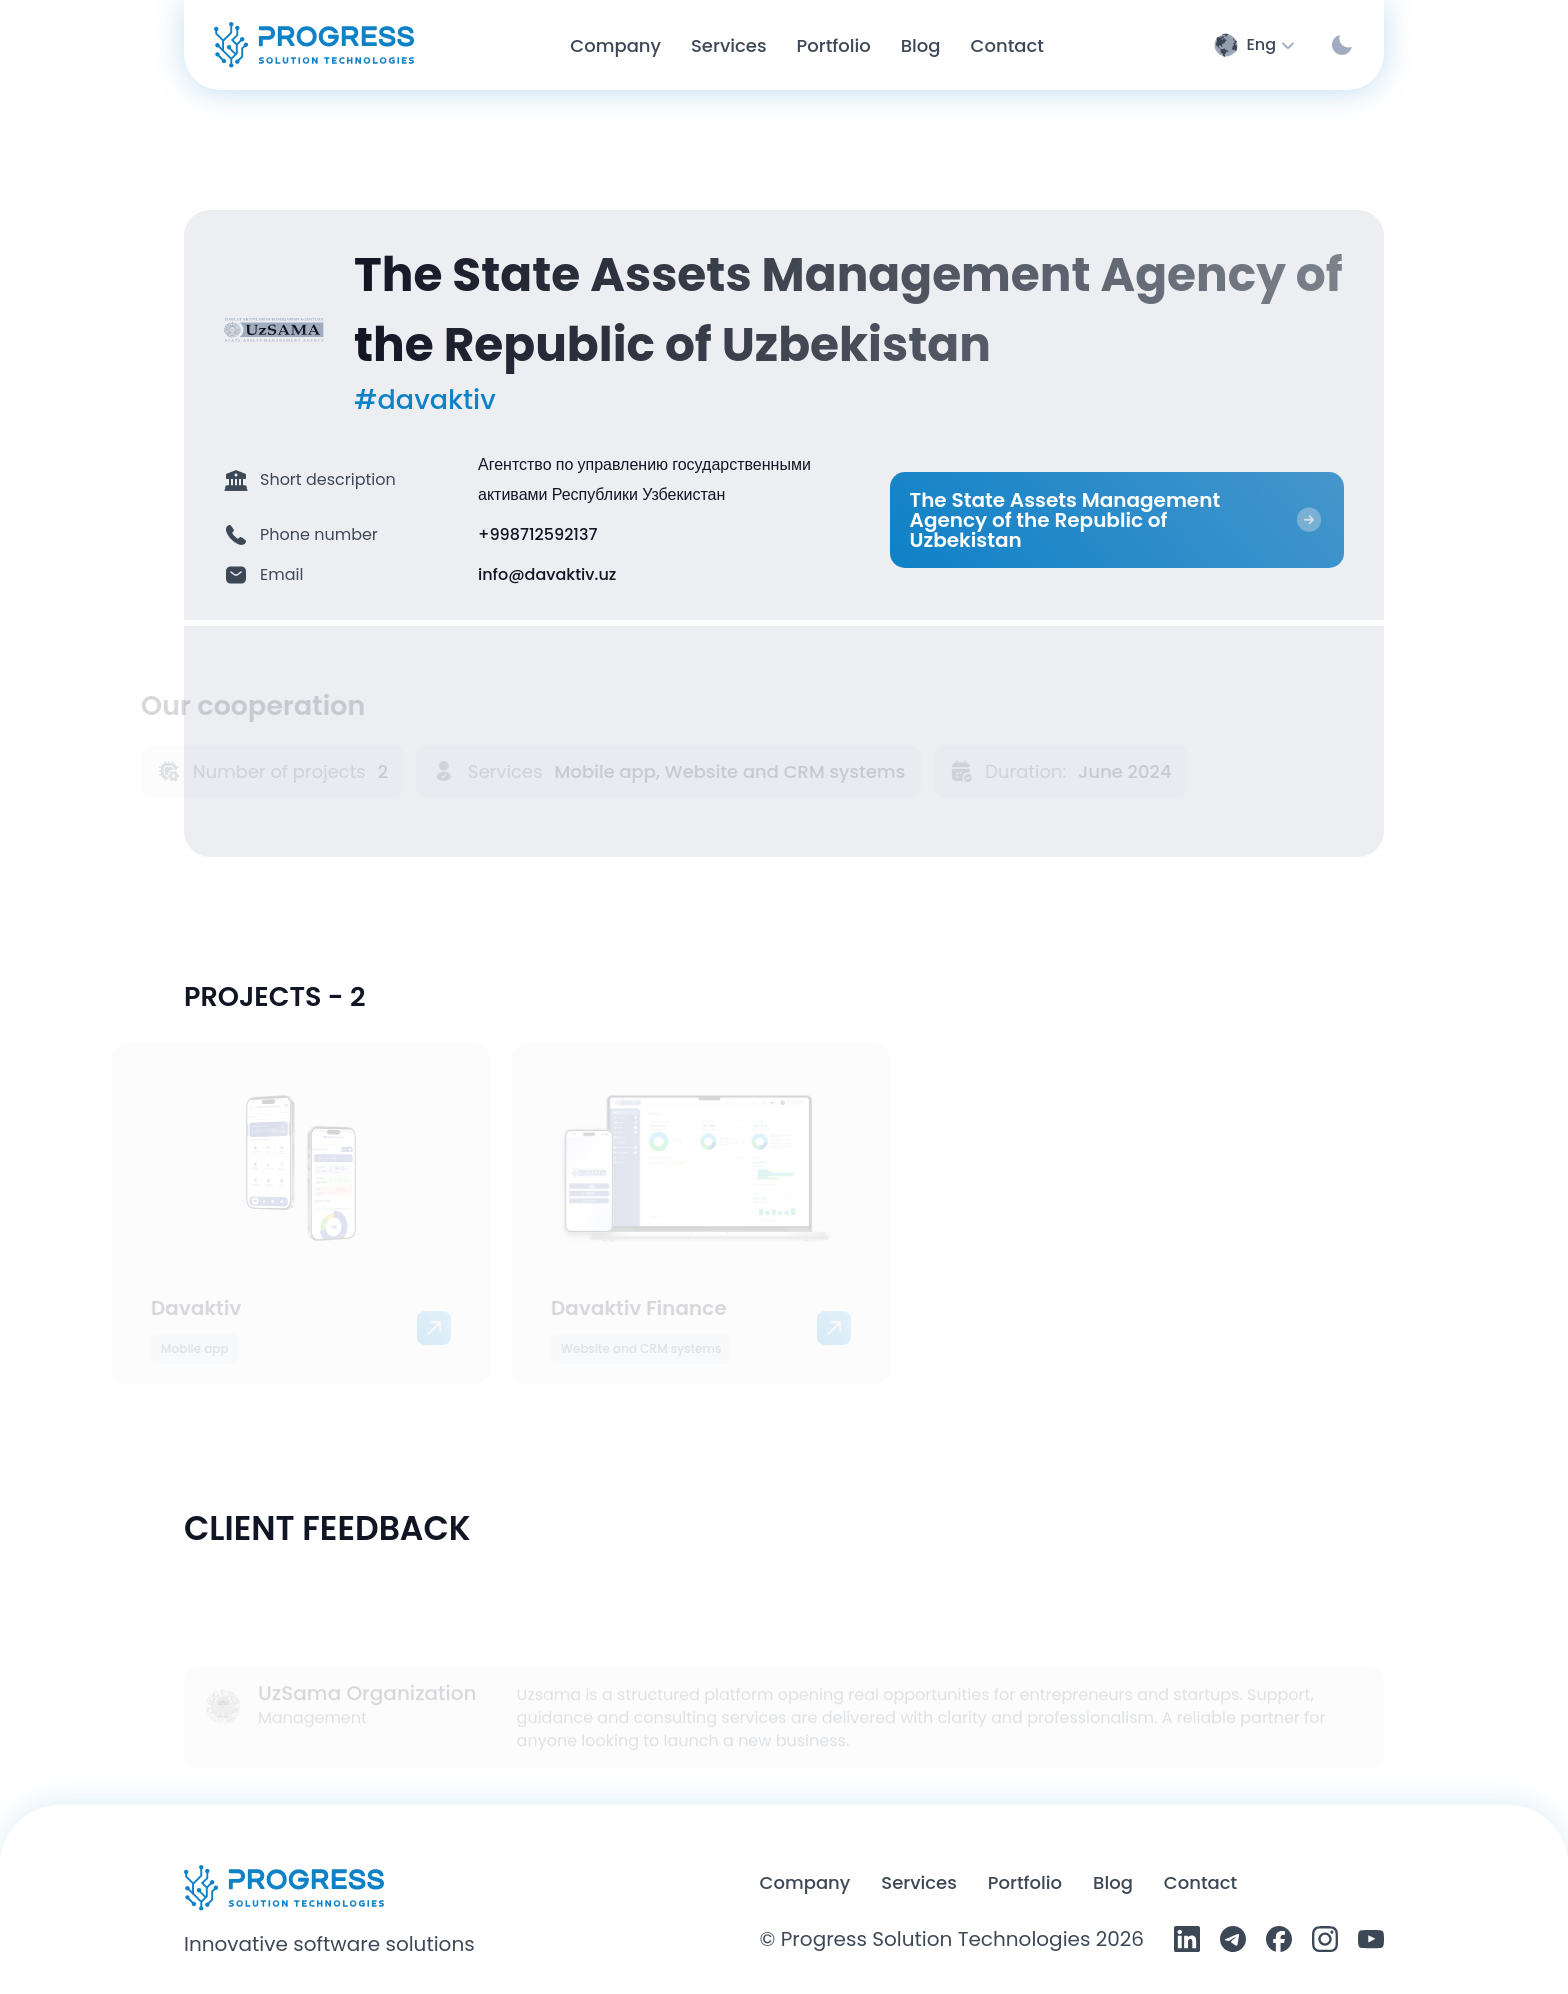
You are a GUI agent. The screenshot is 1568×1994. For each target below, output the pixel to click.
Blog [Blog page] (921, 45)
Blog (1113, 1882)
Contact (1200, 1882)
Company (805, 1882)
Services (919, 1882)
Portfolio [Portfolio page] (834, 45)
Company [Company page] (615, 45)
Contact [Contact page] (1007, 45)
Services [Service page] (729, 45)
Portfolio (1025, 1882)
